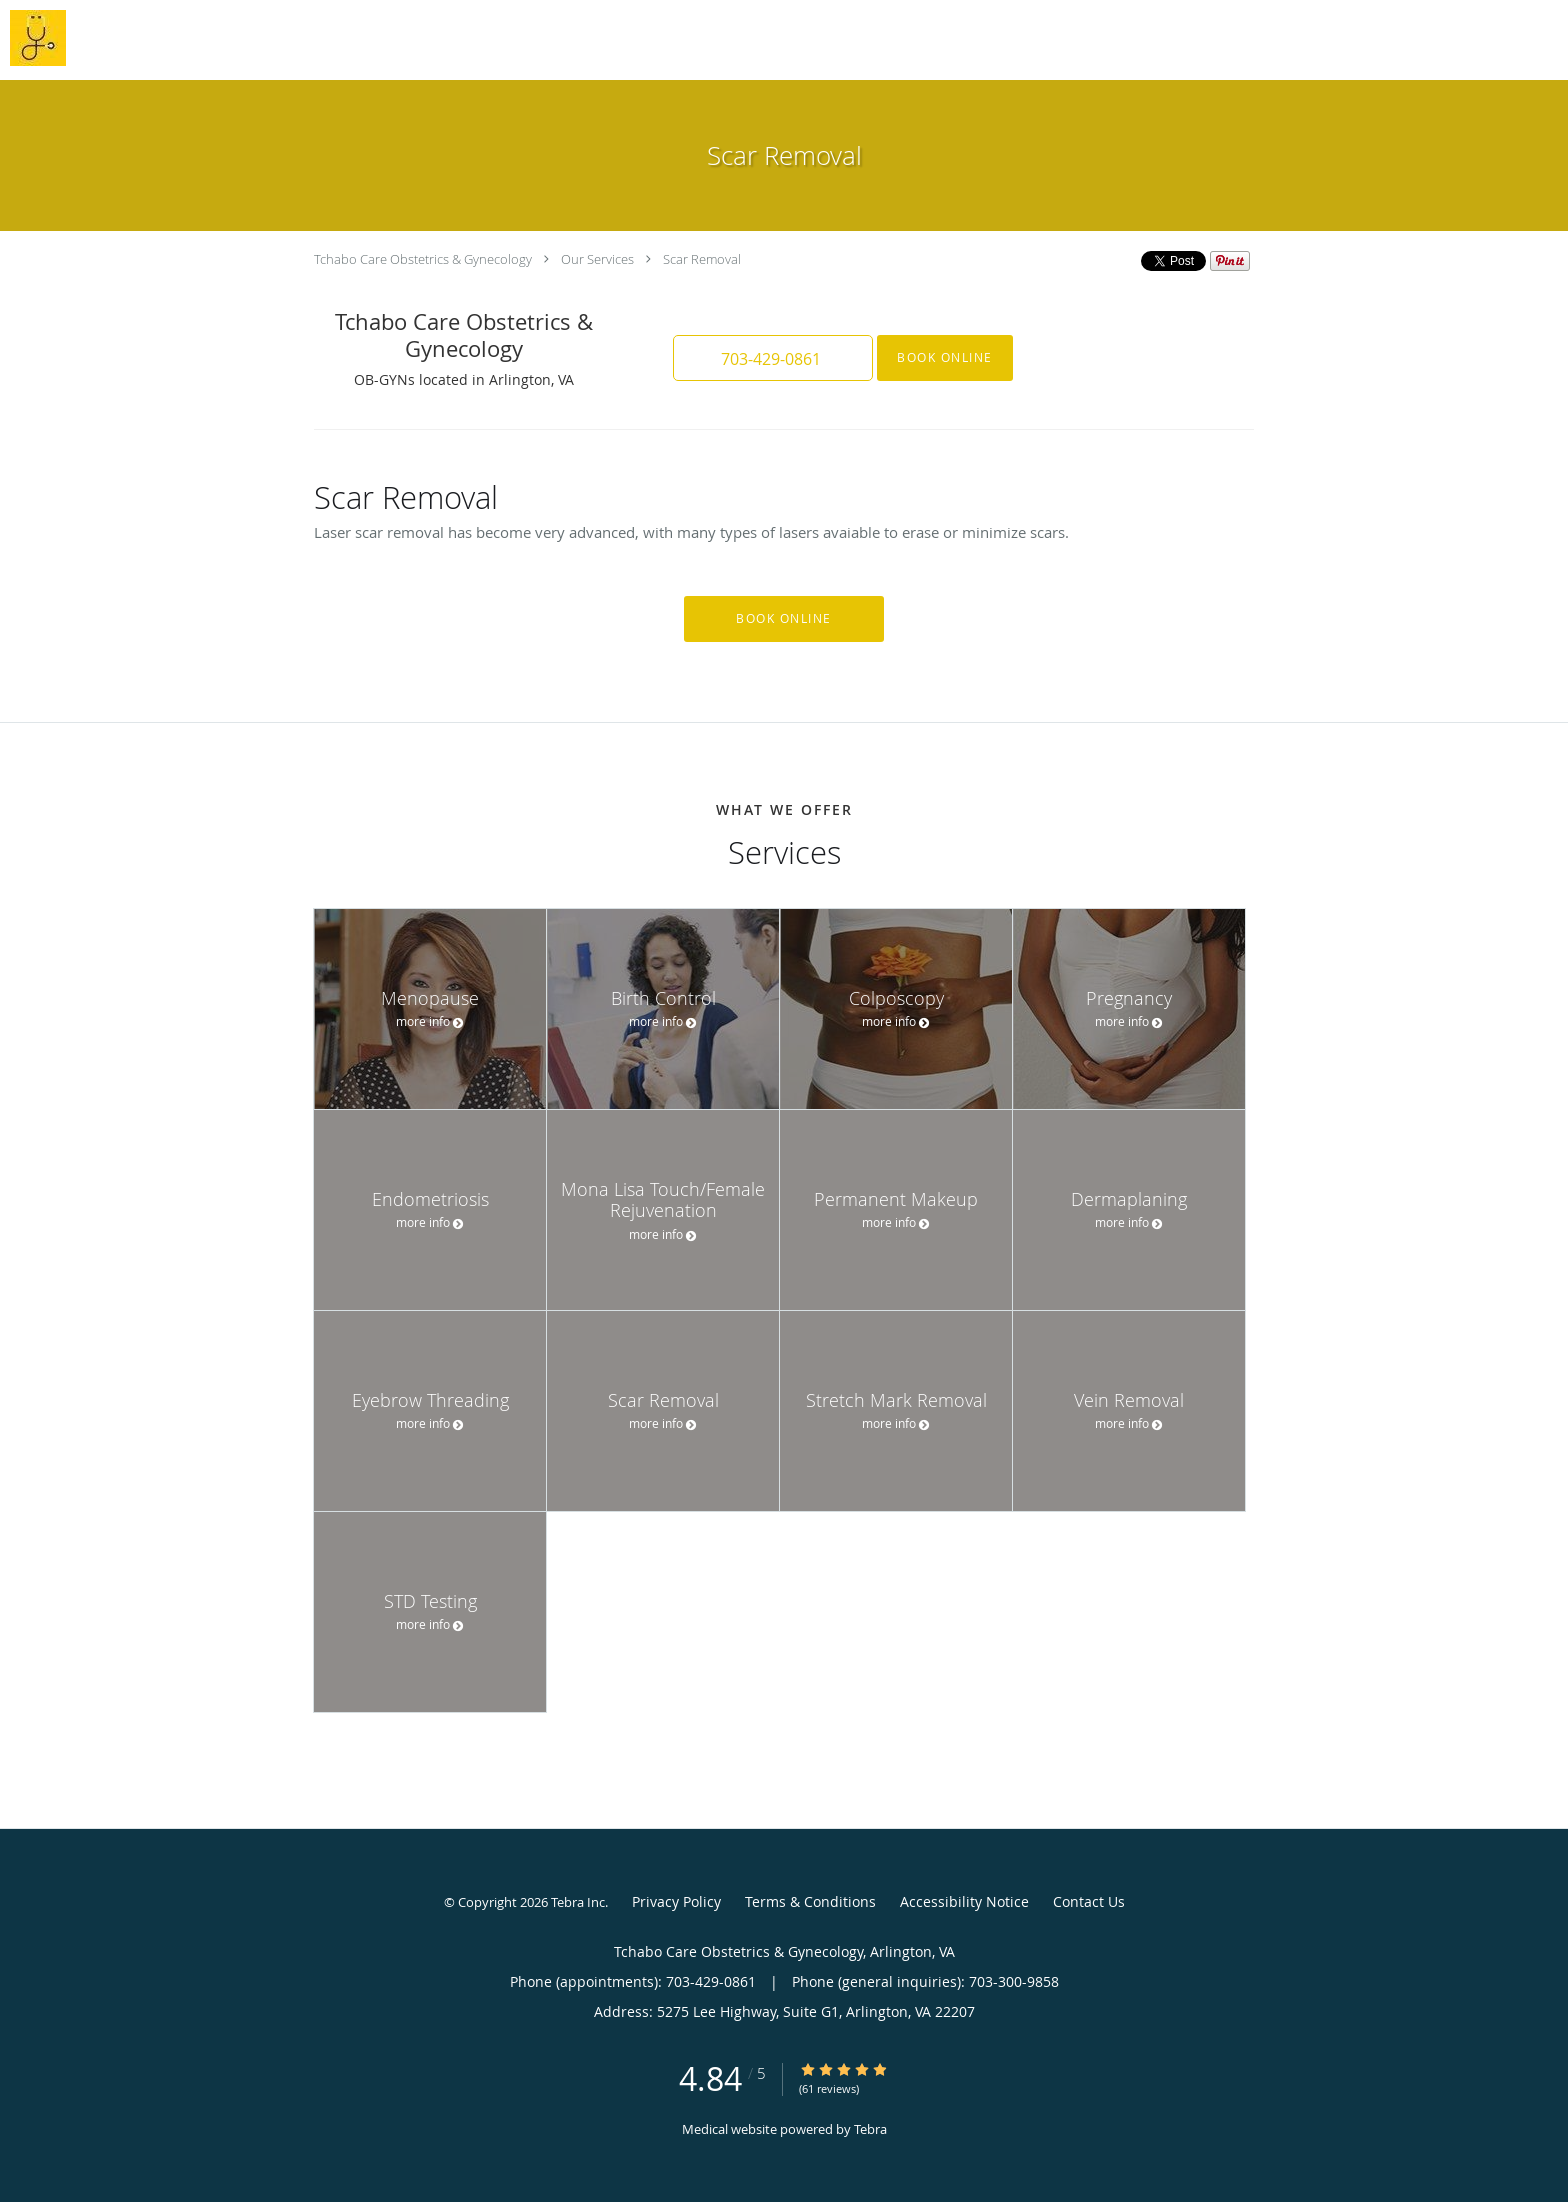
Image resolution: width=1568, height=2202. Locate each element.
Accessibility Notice (964, 1901)
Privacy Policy (676, 1901)
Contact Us (1089, 1901)
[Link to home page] (33, 38)
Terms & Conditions (810, 1901)
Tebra (870, 2129)
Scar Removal (702, 259)
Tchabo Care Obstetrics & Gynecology (423, 259)
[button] (773, 358)
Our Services (597, 259)
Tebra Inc (578, 1902)
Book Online (945, 357)
